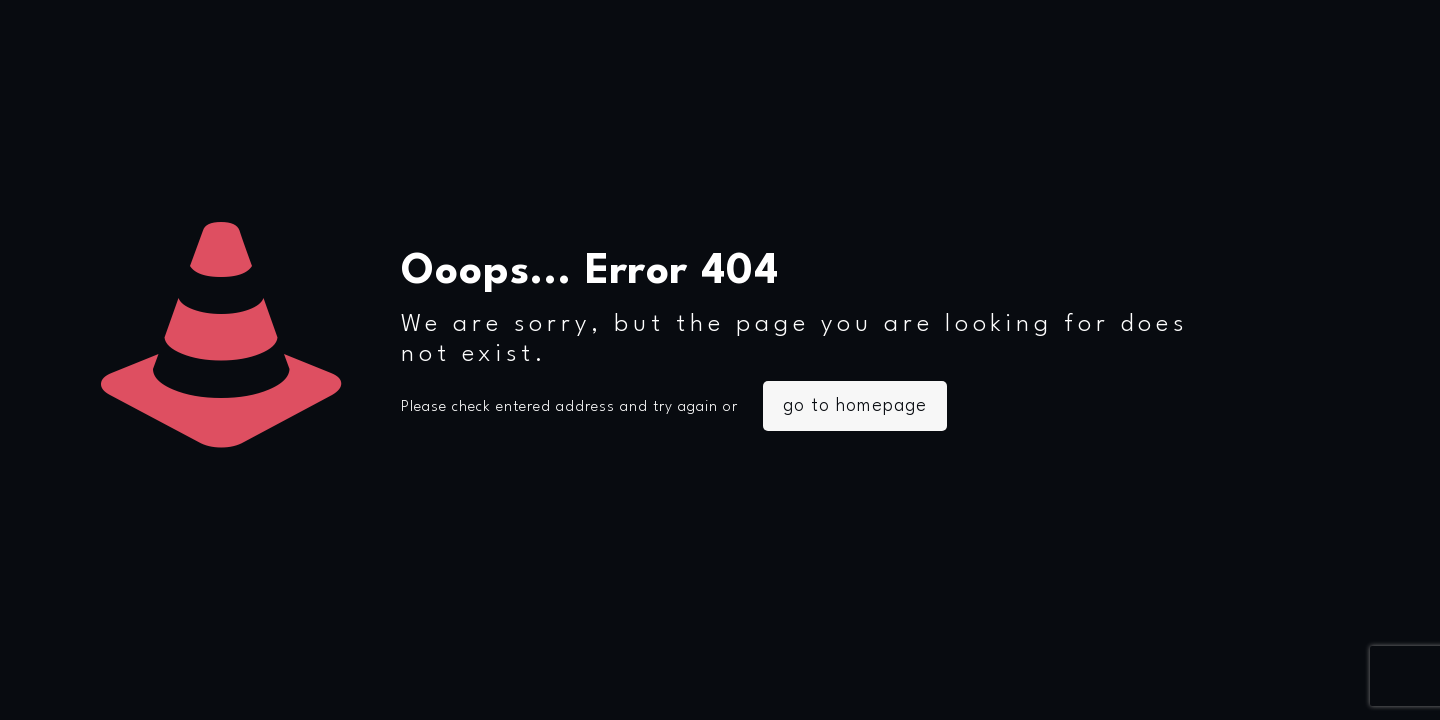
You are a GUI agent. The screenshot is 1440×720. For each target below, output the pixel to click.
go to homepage (855, 406)
